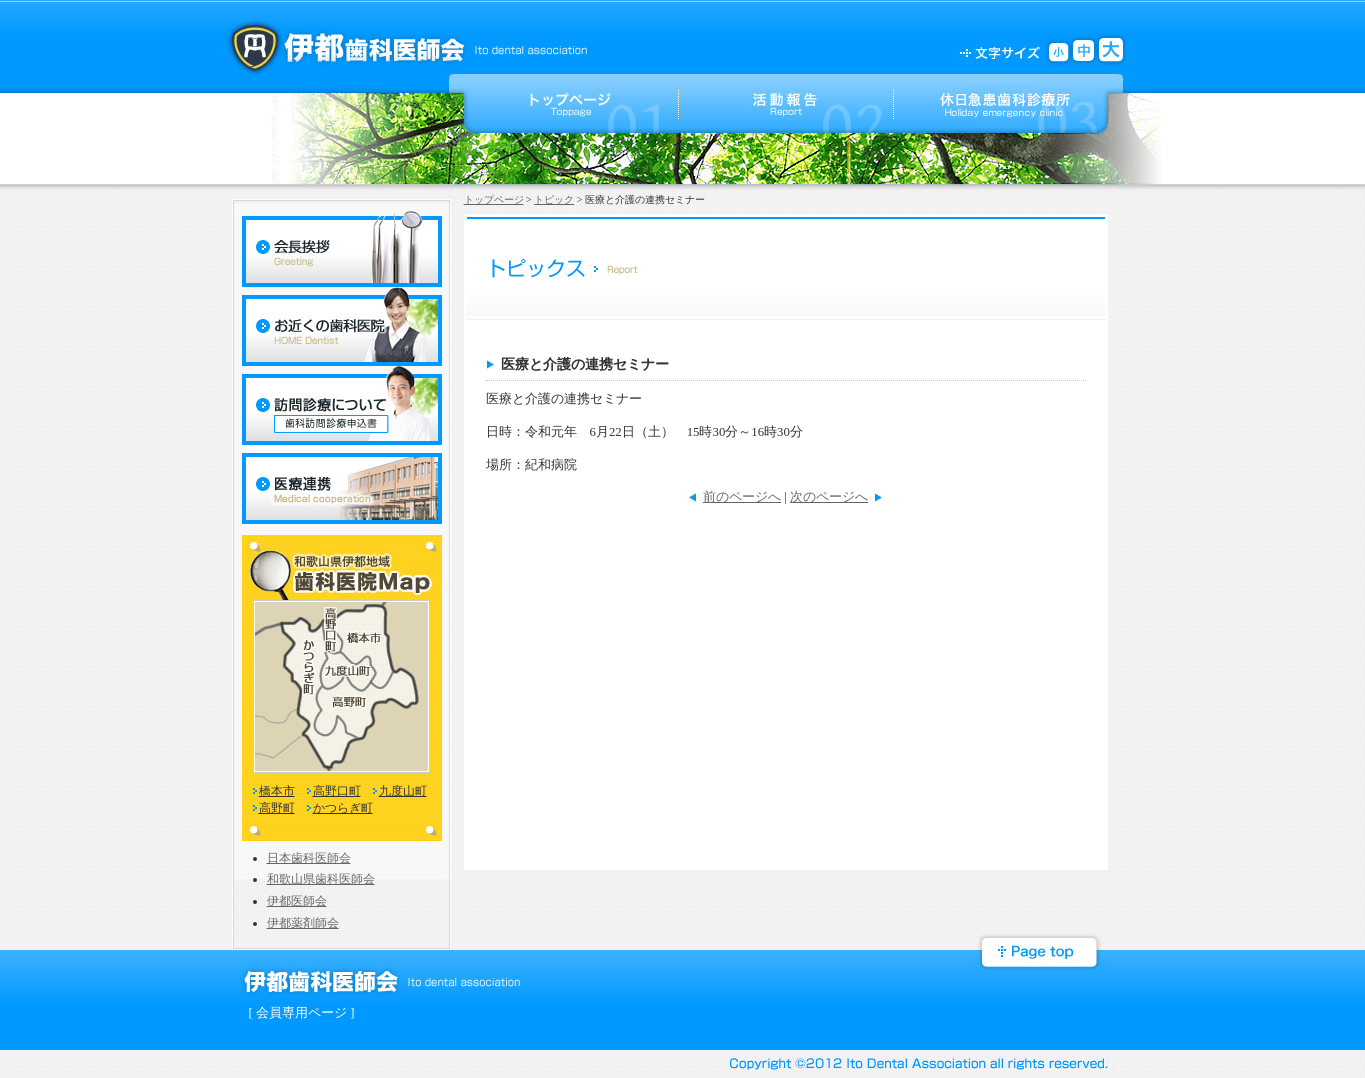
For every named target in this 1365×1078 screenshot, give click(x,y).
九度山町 (403, 791)
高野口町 (337, 791)
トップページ (571, 103)
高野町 (277, 808)
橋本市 (277, 791)
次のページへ (829, 497)
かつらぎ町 (343, 808)
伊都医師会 (297, 901)
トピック (554, 199)
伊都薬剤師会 (303, 923)
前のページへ (742, 497)
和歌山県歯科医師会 (321, 879)
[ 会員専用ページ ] (302, 1013)
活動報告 (786, 103)
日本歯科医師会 (309, 858)
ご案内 (1001, 103)
